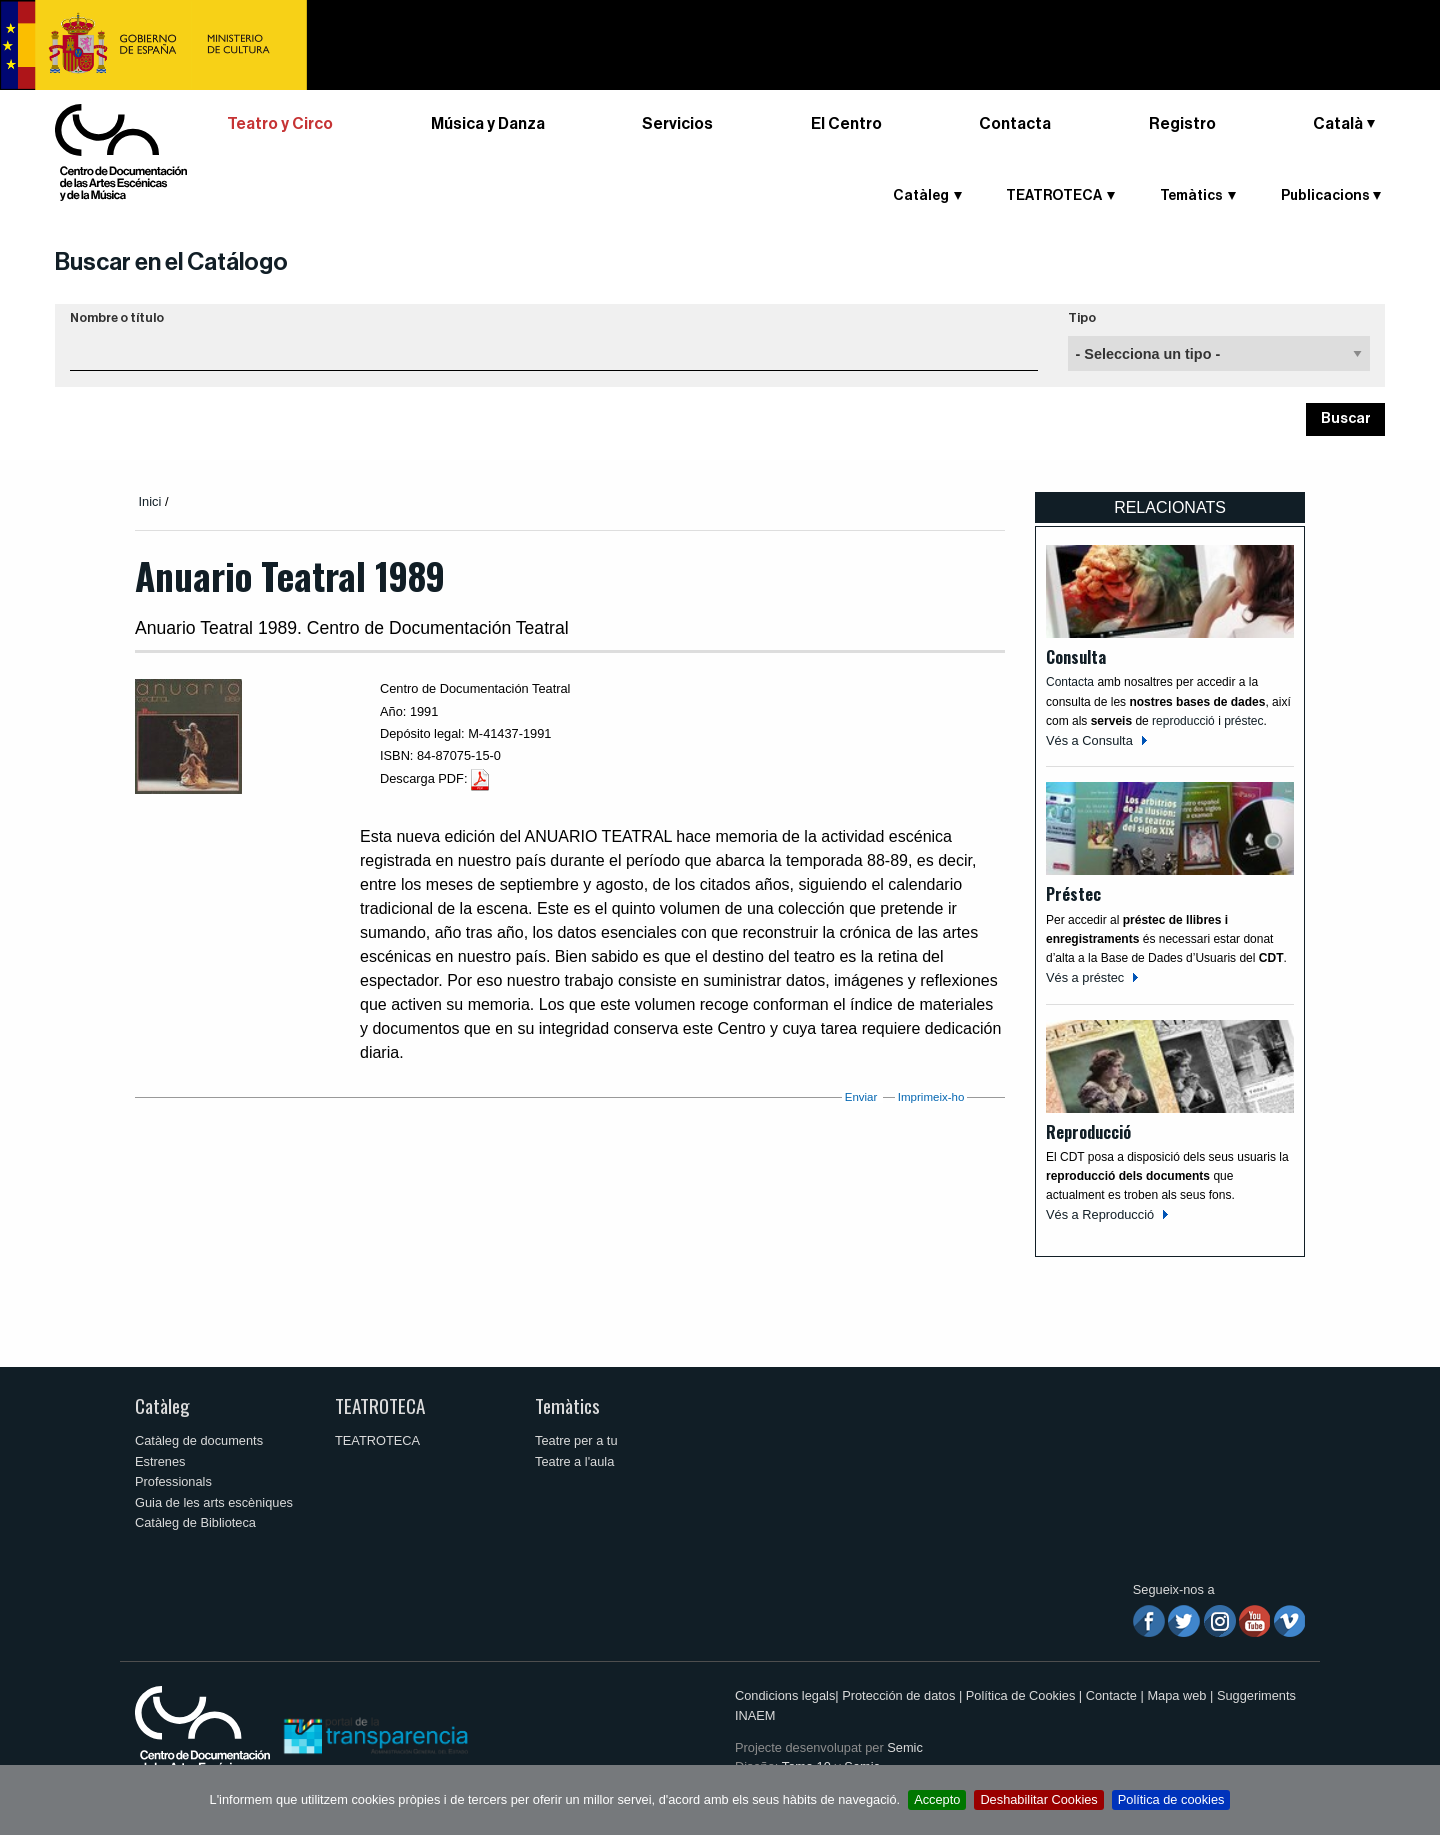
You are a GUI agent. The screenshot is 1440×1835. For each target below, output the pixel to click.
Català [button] (1338, 124)
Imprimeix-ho (931, 1097)
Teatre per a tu (576, 1440)
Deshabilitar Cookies (1038, 1799)
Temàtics (1191, 196)
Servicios (677, 124)
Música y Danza (488, 124)
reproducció (1185, 721)
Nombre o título (117, 318)
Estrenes (160, 1461)
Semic (905, 1747)
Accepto (937, 1799)
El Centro (846, 124)
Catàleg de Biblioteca (195, 1522)
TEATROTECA (1054, 196)
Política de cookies (1171, 1799)
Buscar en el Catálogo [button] (171, 262)
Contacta (1015, 124)
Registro (1182, 124)
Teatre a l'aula (574, 1461)
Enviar (861, 1097)
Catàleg (921, 196)
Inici (150, 501)
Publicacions (1325, 196)
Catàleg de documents (199, 1440)
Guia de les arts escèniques (214, 1502)
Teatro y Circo (280, 124)
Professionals (173, 1481)
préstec (1243, 721)
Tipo (1082, 318)
